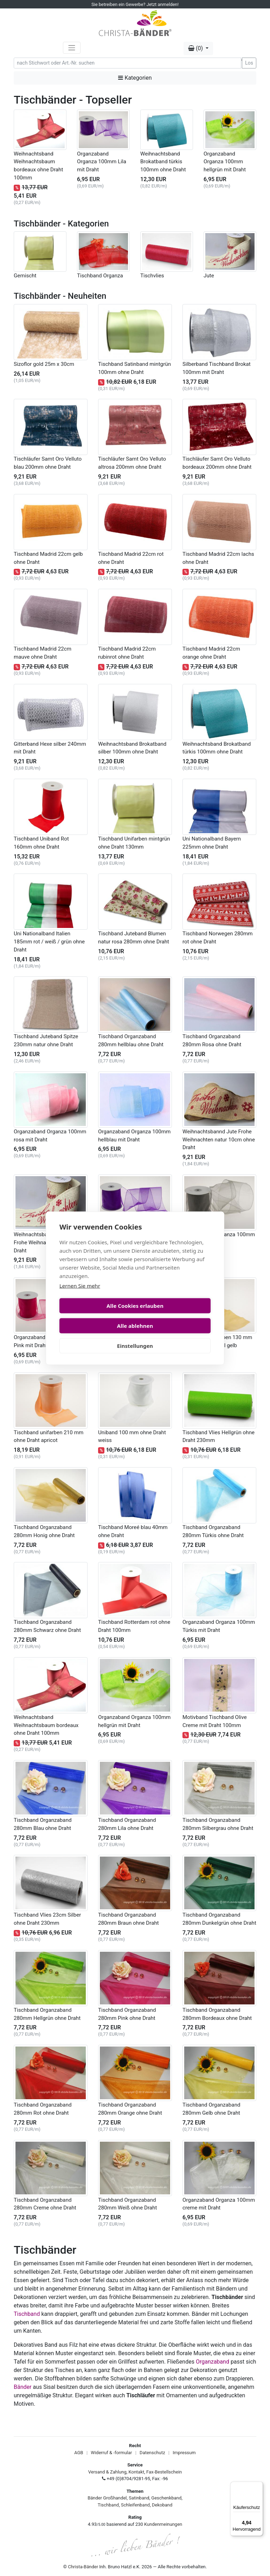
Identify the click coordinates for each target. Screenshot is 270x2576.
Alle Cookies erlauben (96, 1315)
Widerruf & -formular (111, 2452)
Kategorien (135, 77)
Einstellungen (135, 1335)
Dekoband (162, 2505)
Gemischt (25, 275)
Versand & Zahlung (107, 2472)
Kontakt (136, 2472)
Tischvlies (152, 275)
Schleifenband (135, 2505)
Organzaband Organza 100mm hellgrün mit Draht (225, 162)
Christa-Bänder (83, 2566)
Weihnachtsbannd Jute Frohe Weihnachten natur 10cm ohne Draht (218, 1139)
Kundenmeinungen (163, 2524)
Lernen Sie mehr (79, 1295)
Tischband (27, 2314)
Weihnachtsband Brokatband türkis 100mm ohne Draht (163, 162)
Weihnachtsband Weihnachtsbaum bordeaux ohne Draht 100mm (46, 1725)
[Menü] (259, 2486)
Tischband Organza (100, 275)
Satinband (139, 2498)
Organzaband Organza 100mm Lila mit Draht (101, 162)
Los (249, 63)
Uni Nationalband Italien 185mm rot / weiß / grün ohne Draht (49, 941)
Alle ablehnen (174, 1315)
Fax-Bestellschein (164, 2472)
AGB (78, 2452)
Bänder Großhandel (107, 2498)
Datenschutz (152, 2452)
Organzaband (212, 2361)
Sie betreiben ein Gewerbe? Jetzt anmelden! (135, 4)
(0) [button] (196, 48)
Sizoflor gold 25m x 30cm (44, 364)
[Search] (127, 63)
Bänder (22, 2387)
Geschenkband (166, 2498)
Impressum (184, 2452)
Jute (209, 275)
